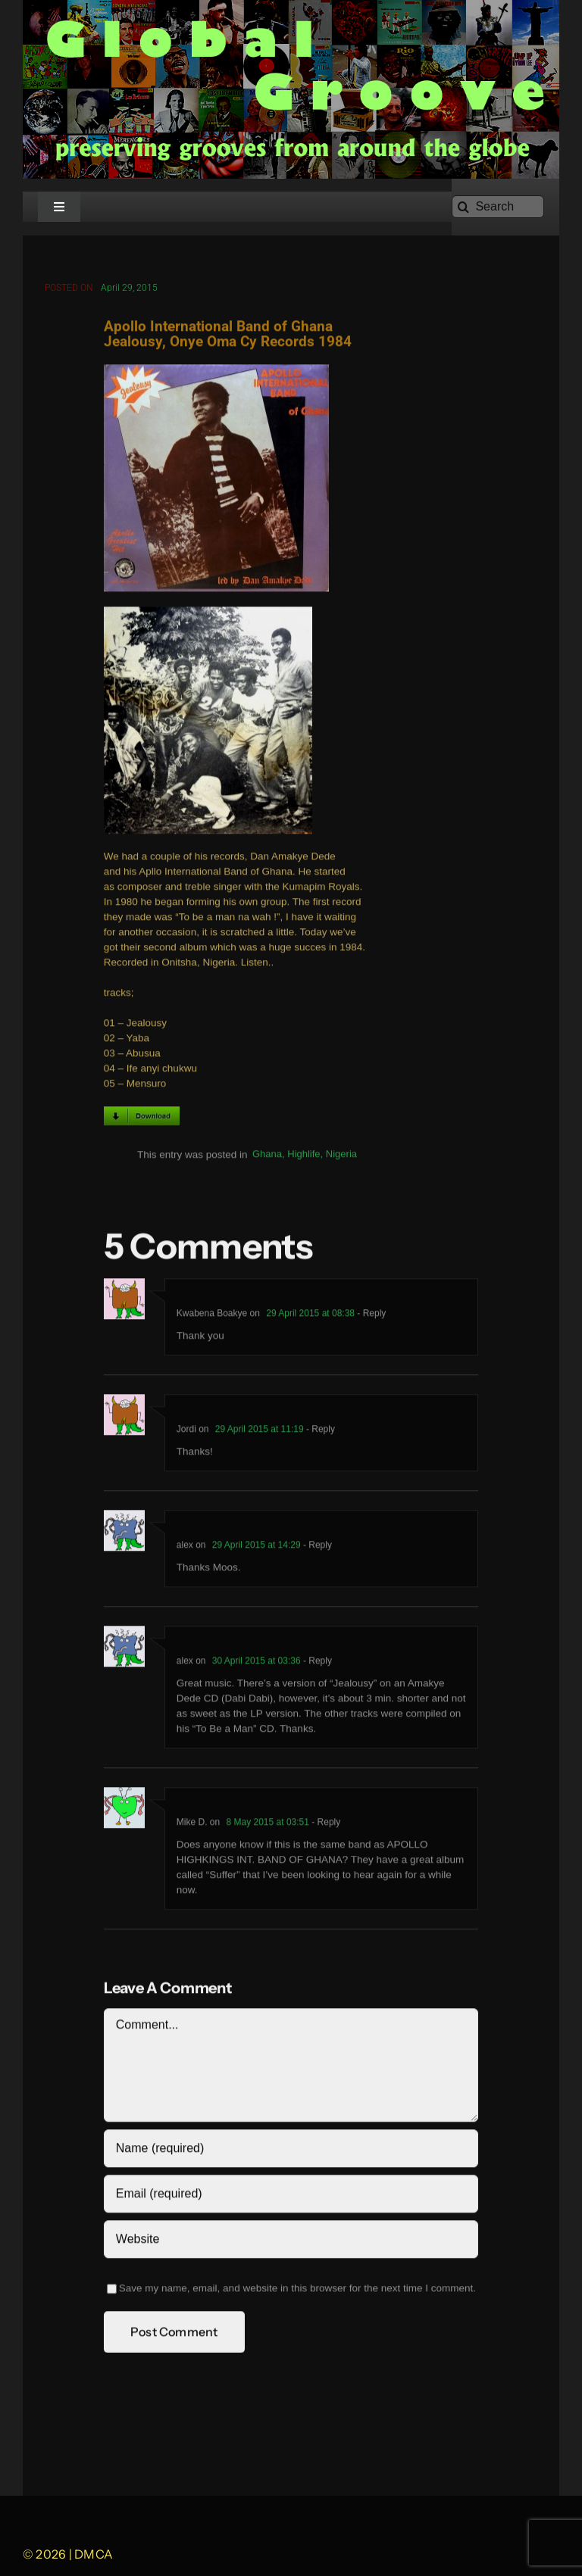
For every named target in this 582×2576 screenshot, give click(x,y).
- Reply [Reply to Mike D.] (324, 1825)
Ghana (267, 1157)
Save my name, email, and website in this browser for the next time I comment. (297, 2291)
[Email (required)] (291, 2197)
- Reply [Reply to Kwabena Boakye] (370, 1316)
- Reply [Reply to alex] (316, 1548)
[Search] (498, 206)
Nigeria (341, 1157)
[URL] (291, 2243)
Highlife (303, 1157)
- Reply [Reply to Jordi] (319, 1432)
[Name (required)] (291, 2152)
